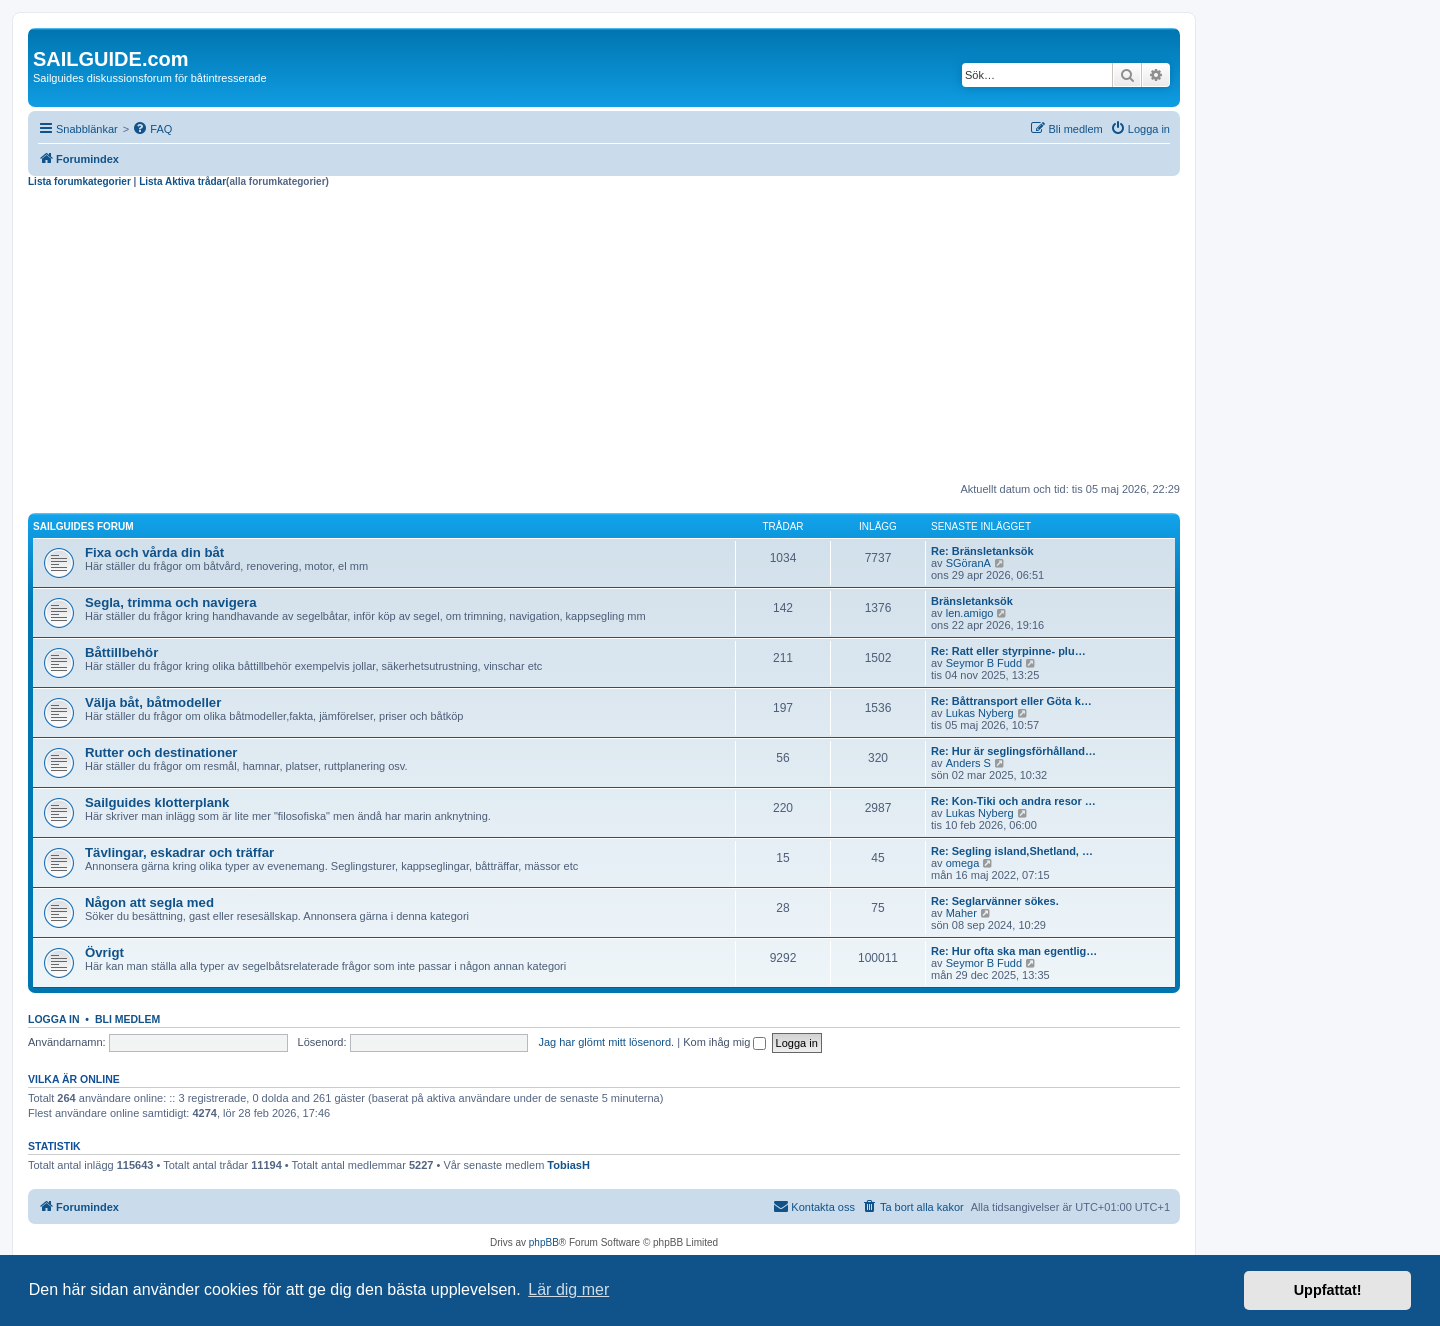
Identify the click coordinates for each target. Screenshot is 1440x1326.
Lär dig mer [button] (568, 1289)
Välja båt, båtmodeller (153, 702)
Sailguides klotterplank (157, 802)
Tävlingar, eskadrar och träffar (179, 852)
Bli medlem (127, 1019)
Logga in (54, 1019)
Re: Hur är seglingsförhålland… (1013, 751)
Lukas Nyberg (980, 713)
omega (963, 863)
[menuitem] (152, 129)
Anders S (968, 763)
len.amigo (970, 613)
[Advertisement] (604, 338)
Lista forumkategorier (79, 181)
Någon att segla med (149, 902)
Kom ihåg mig (724, 1042)
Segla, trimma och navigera (171, 602)
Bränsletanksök (972, 601)
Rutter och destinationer (161, 752)
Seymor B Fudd (984, 663)
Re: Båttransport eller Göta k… (1011, 701)
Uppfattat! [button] (1328, 1290)
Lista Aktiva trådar (182, 181)
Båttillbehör (121, 652)
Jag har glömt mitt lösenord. (606, 1042)
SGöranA (968, 563)
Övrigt (104, 952)
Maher (961, 913)
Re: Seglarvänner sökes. (995, 901)
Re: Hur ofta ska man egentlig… (1014, 951)
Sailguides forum (83, 526)
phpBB (544, 1242)
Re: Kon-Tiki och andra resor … (1013, 801)
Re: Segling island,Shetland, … (1012, 851)
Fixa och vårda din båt (154, 552)
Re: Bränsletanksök (982, 551)
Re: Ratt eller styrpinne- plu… (1008, 651)
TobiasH (568, 1165)
